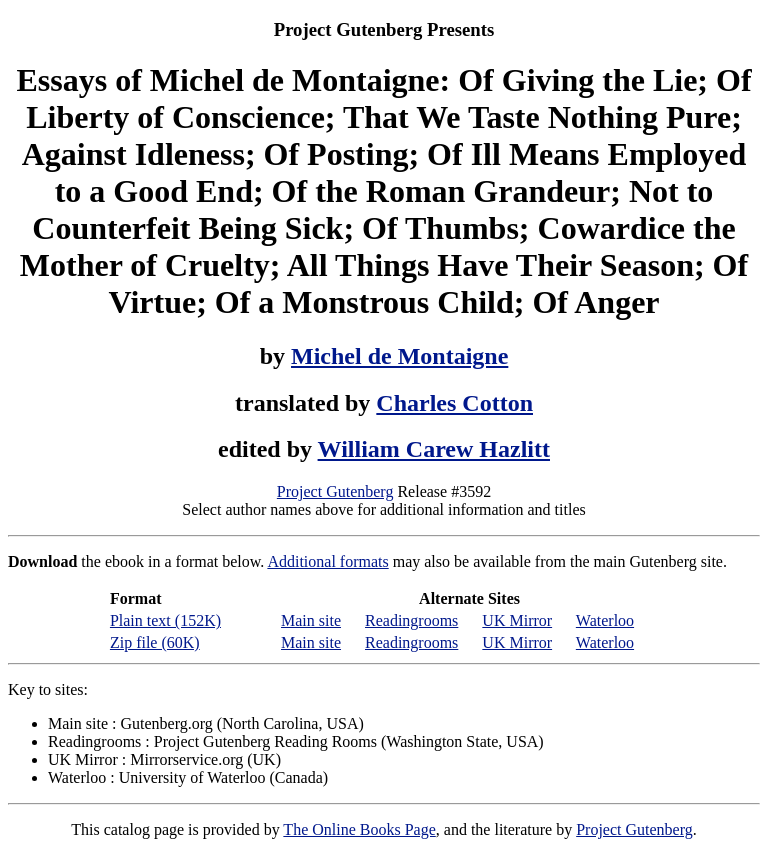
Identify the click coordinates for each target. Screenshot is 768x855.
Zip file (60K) (155, 642)
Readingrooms (411, 620)
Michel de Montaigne (399, 356)
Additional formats (327, 561)
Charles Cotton (454, 403)
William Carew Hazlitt (434, 449)
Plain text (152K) (165, 620)
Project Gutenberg (335, 491)
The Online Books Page (359, 829)
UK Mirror (517, 620)
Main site (311, 620)
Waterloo (605, 620)
